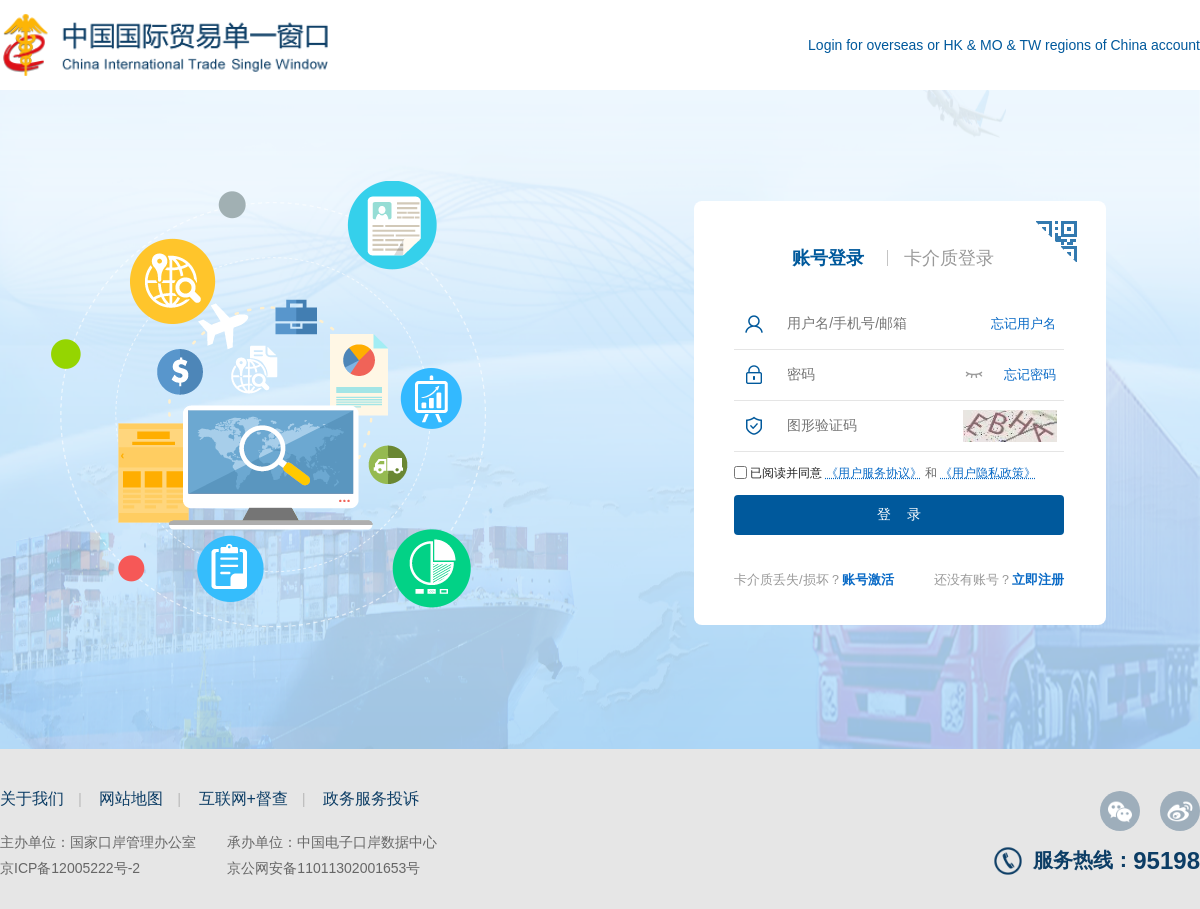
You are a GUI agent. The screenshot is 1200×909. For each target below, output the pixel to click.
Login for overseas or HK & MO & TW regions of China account (1004, 45)
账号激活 (868, 579)
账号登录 (828, 258)
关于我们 (32, 798)
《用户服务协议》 (874, 473)
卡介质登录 (949, 258)
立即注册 (1038, 579)
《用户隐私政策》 (988, 473)
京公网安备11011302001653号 (323, 868)
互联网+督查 (243, 798)
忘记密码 (1030, 374)
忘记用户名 (1023, 323)
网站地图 (131, 798)
